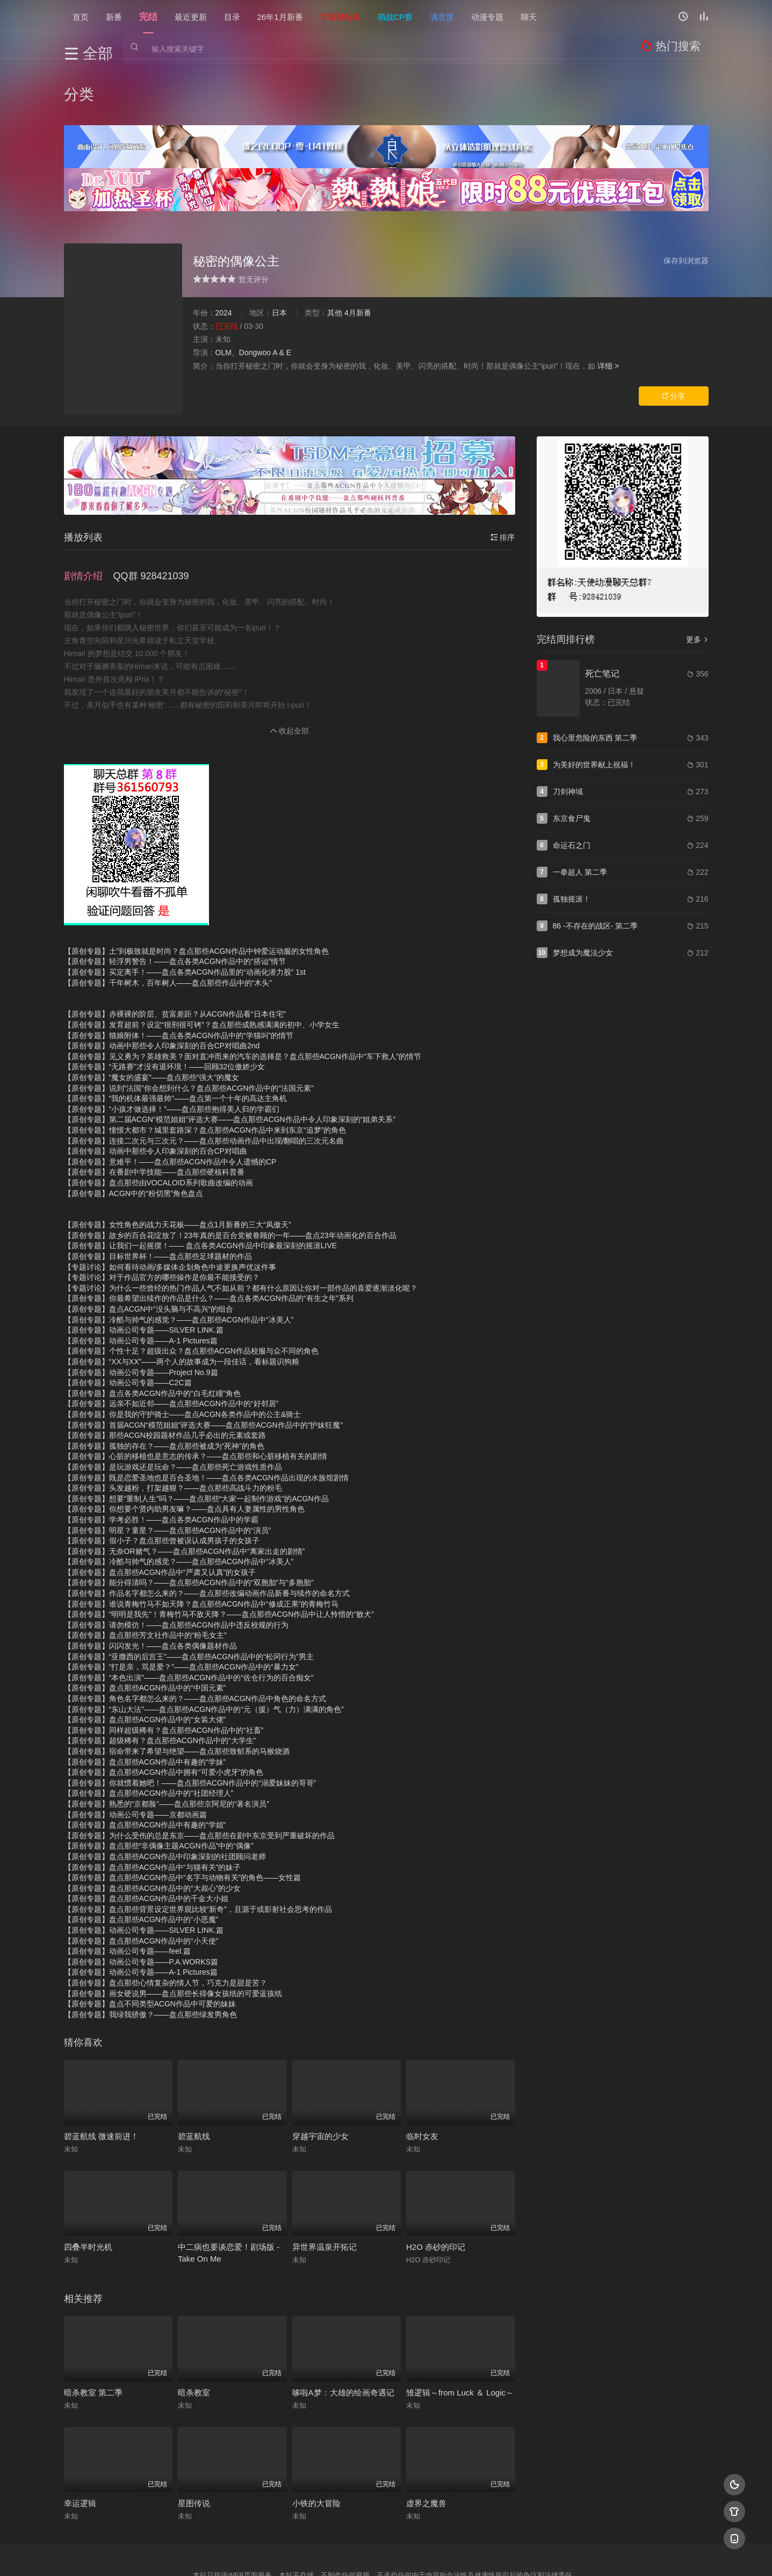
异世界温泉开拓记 (324, 2184)
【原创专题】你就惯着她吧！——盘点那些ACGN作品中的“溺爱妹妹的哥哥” (190, 1719)
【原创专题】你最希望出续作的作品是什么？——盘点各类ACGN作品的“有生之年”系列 (209, 1235)
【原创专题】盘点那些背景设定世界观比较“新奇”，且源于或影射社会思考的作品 (198, 1845)
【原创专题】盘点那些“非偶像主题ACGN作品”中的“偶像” (159, 1782)
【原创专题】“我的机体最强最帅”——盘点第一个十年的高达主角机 (175, 1035)
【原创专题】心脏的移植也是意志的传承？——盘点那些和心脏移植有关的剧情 (195, 1393)
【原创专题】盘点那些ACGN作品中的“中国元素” (145, 1625)
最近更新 (191, 15)
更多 (697, 584)
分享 (674, 340)
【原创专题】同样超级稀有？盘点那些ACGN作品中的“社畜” (164, 1667)
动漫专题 (487, 15)
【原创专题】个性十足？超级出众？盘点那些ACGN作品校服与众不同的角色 (191, 1288)
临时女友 (422, 2072)
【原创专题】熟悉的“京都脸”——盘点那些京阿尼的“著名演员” (167, 1740)
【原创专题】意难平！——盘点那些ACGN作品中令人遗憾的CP (170, 1098)
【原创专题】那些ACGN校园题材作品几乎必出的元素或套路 (165, 1372)
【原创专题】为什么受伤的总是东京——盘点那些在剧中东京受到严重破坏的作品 (199, 1772)
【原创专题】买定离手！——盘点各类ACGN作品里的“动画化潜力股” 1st (185, 908)
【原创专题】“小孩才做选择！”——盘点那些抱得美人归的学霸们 (171, 1045)
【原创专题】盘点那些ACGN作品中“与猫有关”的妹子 (152, 1804)
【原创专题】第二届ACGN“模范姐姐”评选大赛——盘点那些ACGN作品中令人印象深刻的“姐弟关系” (230, 1056)
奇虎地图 (430, 2554)
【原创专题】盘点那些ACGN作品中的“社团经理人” (149, 1730)
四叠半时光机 (88, 2184)
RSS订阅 (256, 2554)
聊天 (529, 15)
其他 (334, 257)
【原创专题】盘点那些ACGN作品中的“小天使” (141, 1877)
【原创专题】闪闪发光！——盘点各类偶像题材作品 (150, 1582)
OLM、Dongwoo (243, 297)
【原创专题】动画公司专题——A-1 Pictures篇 (141, 1277)
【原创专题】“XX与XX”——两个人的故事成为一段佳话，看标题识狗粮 (182, 1298)
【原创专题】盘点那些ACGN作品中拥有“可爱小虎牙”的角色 (164, 1708)
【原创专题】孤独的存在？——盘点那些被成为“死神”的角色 (164, 1382)
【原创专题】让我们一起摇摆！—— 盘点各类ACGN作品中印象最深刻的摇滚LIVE (200, 1182)
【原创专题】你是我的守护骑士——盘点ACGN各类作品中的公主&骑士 (182, 1351)
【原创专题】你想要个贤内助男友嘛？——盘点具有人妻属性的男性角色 (184, 1445)
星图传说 (194, 2440)
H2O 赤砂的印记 (435, 2184)
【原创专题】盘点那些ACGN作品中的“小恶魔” (141, 1856)
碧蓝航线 (194, 2072)
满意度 (442, 15)
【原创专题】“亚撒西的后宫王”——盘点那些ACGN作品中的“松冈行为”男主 (189, 1593)
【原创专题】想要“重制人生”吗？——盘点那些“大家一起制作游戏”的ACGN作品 (196, 1435)
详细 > (608, 310)
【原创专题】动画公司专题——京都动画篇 (135, 1751)
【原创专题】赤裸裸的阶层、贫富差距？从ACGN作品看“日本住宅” (175, 951)
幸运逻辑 (80, 2440)
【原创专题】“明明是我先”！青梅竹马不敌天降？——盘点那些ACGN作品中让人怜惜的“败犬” (219, 1550)
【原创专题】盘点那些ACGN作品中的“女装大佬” (145, 1656)
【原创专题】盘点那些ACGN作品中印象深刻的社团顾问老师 (165, 1793)
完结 (148, 16)
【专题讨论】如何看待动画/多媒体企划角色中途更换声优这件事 (170, 1203)
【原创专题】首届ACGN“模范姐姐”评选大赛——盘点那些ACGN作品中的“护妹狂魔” (203, 1361)
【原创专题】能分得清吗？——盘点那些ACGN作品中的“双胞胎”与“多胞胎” (189, 1519)
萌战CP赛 (395, 15)
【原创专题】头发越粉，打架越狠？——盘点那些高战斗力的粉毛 (173, 1424)
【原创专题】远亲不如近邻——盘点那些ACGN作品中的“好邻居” (171, 1340)
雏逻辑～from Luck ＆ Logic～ (460, 2329)
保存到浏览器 (686, 205)
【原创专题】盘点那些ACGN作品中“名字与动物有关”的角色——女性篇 (182, 1814)
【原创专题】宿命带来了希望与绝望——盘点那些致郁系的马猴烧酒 (177, 1687)
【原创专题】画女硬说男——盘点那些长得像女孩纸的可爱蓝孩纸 (173, 1930)
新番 (114, 15)
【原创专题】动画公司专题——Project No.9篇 (141, 1309)
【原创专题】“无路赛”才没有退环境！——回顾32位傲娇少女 (164, 1003)
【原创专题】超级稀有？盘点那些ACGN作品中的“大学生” (160, 1677)
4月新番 (357, 257)
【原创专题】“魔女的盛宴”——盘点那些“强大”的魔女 (152, 1014)
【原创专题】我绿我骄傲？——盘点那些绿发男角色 (150, 1951)
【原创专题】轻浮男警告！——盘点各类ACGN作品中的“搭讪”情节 (175, 898)
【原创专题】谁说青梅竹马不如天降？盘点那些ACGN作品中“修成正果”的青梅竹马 (201, 1540)
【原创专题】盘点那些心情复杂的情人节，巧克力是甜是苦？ (165, 1919)
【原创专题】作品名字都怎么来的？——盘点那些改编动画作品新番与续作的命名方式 (207, 1530)
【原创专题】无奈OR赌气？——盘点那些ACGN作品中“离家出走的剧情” (184, 1488)
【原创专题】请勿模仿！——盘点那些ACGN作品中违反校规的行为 (176, 1561)
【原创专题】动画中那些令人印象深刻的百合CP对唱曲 (155, 1087)
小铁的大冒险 (316, 2440)
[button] (88, 516)
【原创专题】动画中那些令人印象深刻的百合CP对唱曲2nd (162, 982)
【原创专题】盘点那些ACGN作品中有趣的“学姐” (145, 1761)
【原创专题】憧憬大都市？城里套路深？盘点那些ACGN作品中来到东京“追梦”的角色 (205, 1066)
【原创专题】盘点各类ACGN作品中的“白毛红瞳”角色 (152, 1330)
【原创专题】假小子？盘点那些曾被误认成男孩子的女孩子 (161, 1477)
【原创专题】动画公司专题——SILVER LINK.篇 (144, 1266)
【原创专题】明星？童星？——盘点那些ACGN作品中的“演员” (167, 1467)
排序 (502, 482)
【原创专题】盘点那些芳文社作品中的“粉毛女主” (145, 1572)
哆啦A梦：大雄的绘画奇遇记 (343, 2329)
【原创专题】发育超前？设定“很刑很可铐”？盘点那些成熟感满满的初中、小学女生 (202, 961)
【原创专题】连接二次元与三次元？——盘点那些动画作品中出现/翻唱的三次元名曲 (204, 1077)
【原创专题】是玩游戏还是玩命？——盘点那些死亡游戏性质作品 (173, 1403)
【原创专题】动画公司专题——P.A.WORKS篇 (141, 1898)
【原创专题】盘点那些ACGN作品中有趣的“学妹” (145, 1698)
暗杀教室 (194, 2329)
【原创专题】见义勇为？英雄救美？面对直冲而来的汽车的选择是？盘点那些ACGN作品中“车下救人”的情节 (243, 993)
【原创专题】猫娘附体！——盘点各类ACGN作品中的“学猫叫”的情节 (179, 972)
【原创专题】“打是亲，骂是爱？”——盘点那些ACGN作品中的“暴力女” (181, 1603)
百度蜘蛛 (299, 2554)
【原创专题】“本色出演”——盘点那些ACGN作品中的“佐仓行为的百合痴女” (189, 1614)
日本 (279, 257)
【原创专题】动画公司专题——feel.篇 (127, 1887)
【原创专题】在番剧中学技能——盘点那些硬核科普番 (154, 1108)
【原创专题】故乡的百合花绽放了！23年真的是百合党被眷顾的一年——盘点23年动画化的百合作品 (230, 1172)
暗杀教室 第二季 (93, 2329)
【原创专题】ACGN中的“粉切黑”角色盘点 (134, 1130)
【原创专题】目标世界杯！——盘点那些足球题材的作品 (158, 1193)
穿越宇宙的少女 (320, 2072)
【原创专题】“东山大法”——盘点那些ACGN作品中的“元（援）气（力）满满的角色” (204, 1646)
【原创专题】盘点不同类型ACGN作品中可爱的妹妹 (150, 1940)
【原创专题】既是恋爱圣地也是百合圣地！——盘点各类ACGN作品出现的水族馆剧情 (206, 1414)
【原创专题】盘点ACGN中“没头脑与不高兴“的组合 (149, 1245)
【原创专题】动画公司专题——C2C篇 (128, 1319)
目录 (232, 15)
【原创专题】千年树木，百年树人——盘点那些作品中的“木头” (168, 919)
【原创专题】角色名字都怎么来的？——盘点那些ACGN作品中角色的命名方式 (195, 1635)
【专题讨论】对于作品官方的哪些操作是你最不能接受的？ (161, 1214)
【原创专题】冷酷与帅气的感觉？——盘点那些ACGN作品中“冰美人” (179, 1256)
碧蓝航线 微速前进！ (101, 2072)
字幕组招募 (340, 15)
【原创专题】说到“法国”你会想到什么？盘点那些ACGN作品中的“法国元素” (189, 1024)
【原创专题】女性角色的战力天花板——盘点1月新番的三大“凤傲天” (177, 1161)
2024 (223, 257)
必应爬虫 (516, 2554)
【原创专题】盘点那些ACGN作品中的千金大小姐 (146, 1835)
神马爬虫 (343, 2554)
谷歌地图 (473, 2554)
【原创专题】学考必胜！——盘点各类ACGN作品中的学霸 (161, 1456)
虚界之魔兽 (426, 2440)
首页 (81, 15)
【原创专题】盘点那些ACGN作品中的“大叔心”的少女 (152, 1825)
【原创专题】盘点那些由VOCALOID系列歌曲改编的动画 (158, 1119)
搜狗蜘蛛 (386, 2554)
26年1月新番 (280, 15)
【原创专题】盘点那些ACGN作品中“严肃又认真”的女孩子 (160, 1509)
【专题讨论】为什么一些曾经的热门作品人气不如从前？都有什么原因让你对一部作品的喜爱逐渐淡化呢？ (240, 1224)
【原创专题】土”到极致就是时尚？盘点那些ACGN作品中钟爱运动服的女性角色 (196, 887)
